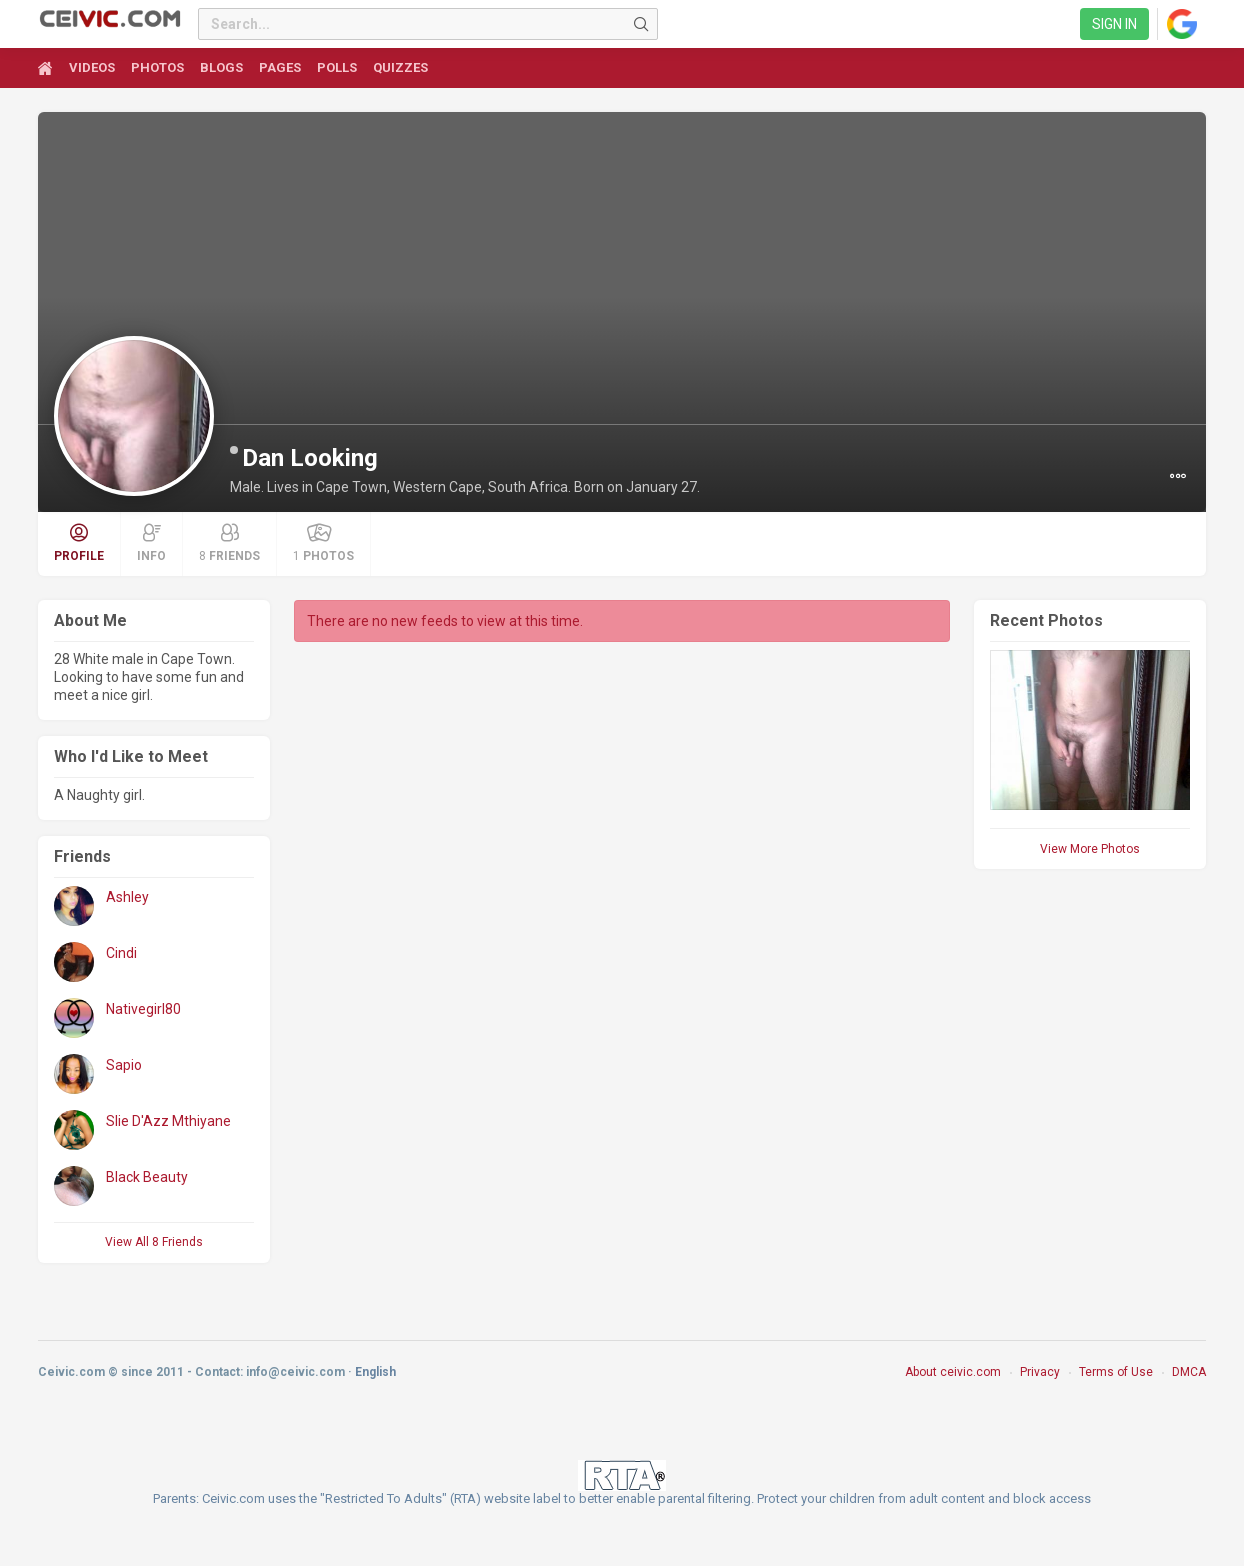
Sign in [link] (1114, 24)
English (375, 1372)
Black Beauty (147, 1177)
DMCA (1189, 1372)
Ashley (127, 897)
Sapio (124, 1065)
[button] (1178, 476)
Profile (79, 543)
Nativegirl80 (143, 1009)
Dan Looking (310, 458)
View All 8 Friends (154, 1242)
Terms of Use (1116, 1372)
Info (151, 543)
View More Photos (1090, 849)
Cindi (121, 953)
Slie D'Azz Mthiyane (168, 1121)
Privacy (1040, 1372)
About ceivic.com (953, 1372)
